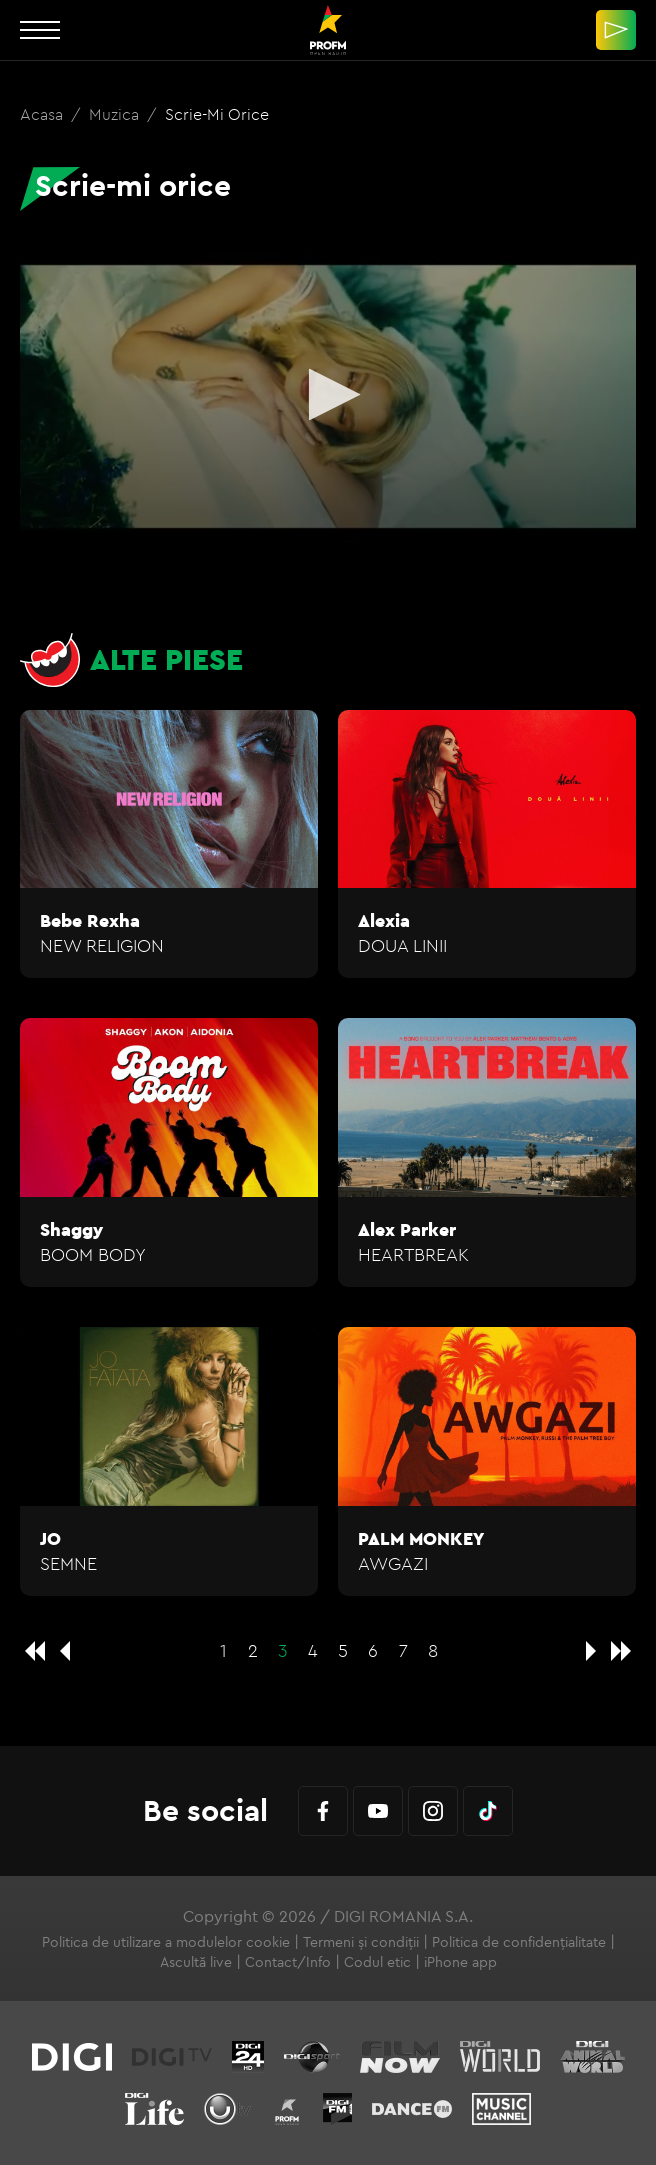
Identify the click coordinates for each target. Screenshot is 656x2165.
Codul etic (377, 1962)
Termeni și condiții (361, 1942)
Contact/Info (288, 1962)
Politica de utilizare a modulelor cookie (166, 1942)
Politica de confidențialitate (519, 1942)
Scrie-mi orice (217, 114)
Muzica (116, 114)
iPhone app (460, 1962)
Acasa (43, 114)
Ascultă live (196, 1962)
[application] (328, 396)
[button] (328, 394)
